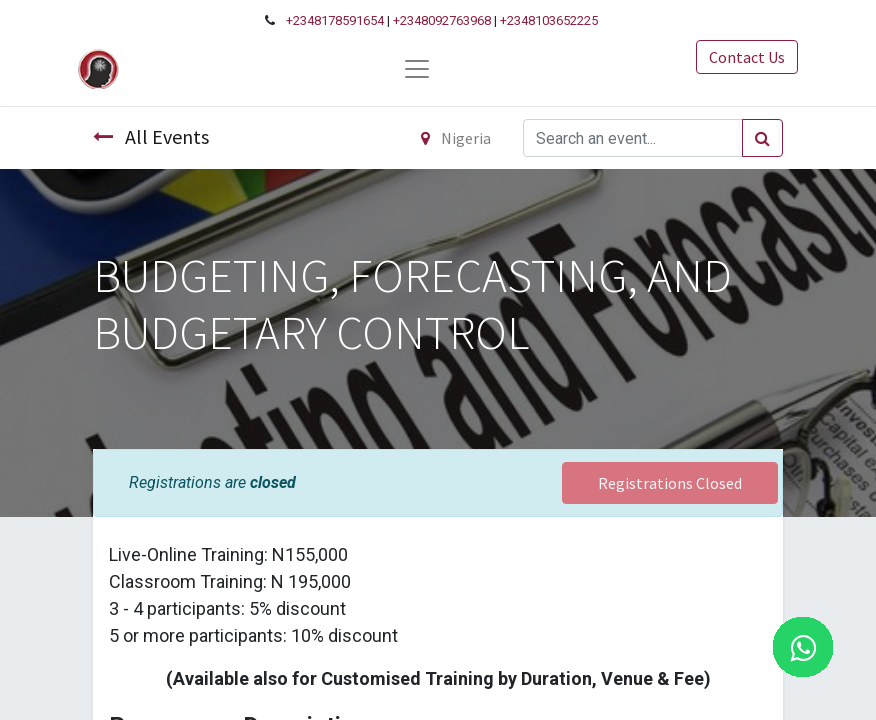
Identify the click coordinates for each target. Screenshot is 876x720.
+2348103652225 (549, 20)
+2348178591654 (335, 20)
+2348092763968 (442, 20)
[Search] (762, 138)
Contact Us (747, 57)
